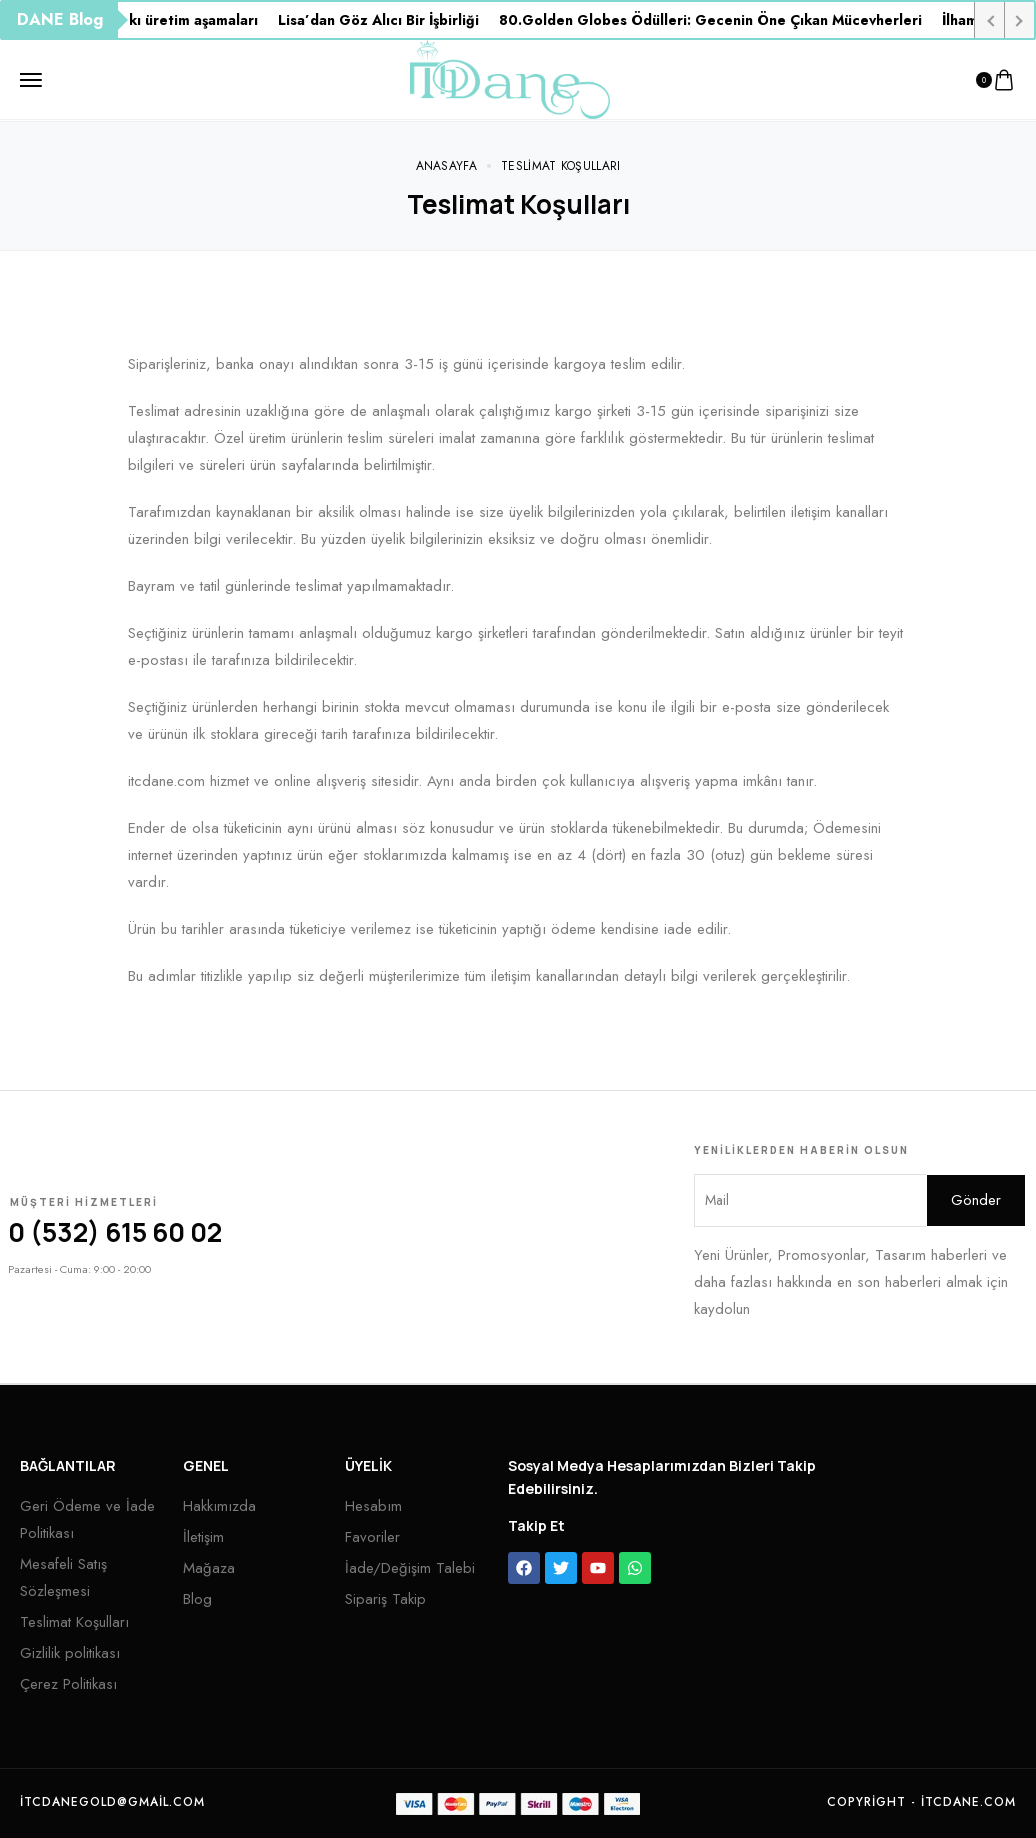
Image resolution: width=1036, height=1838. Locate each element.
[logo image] (510, 78)
